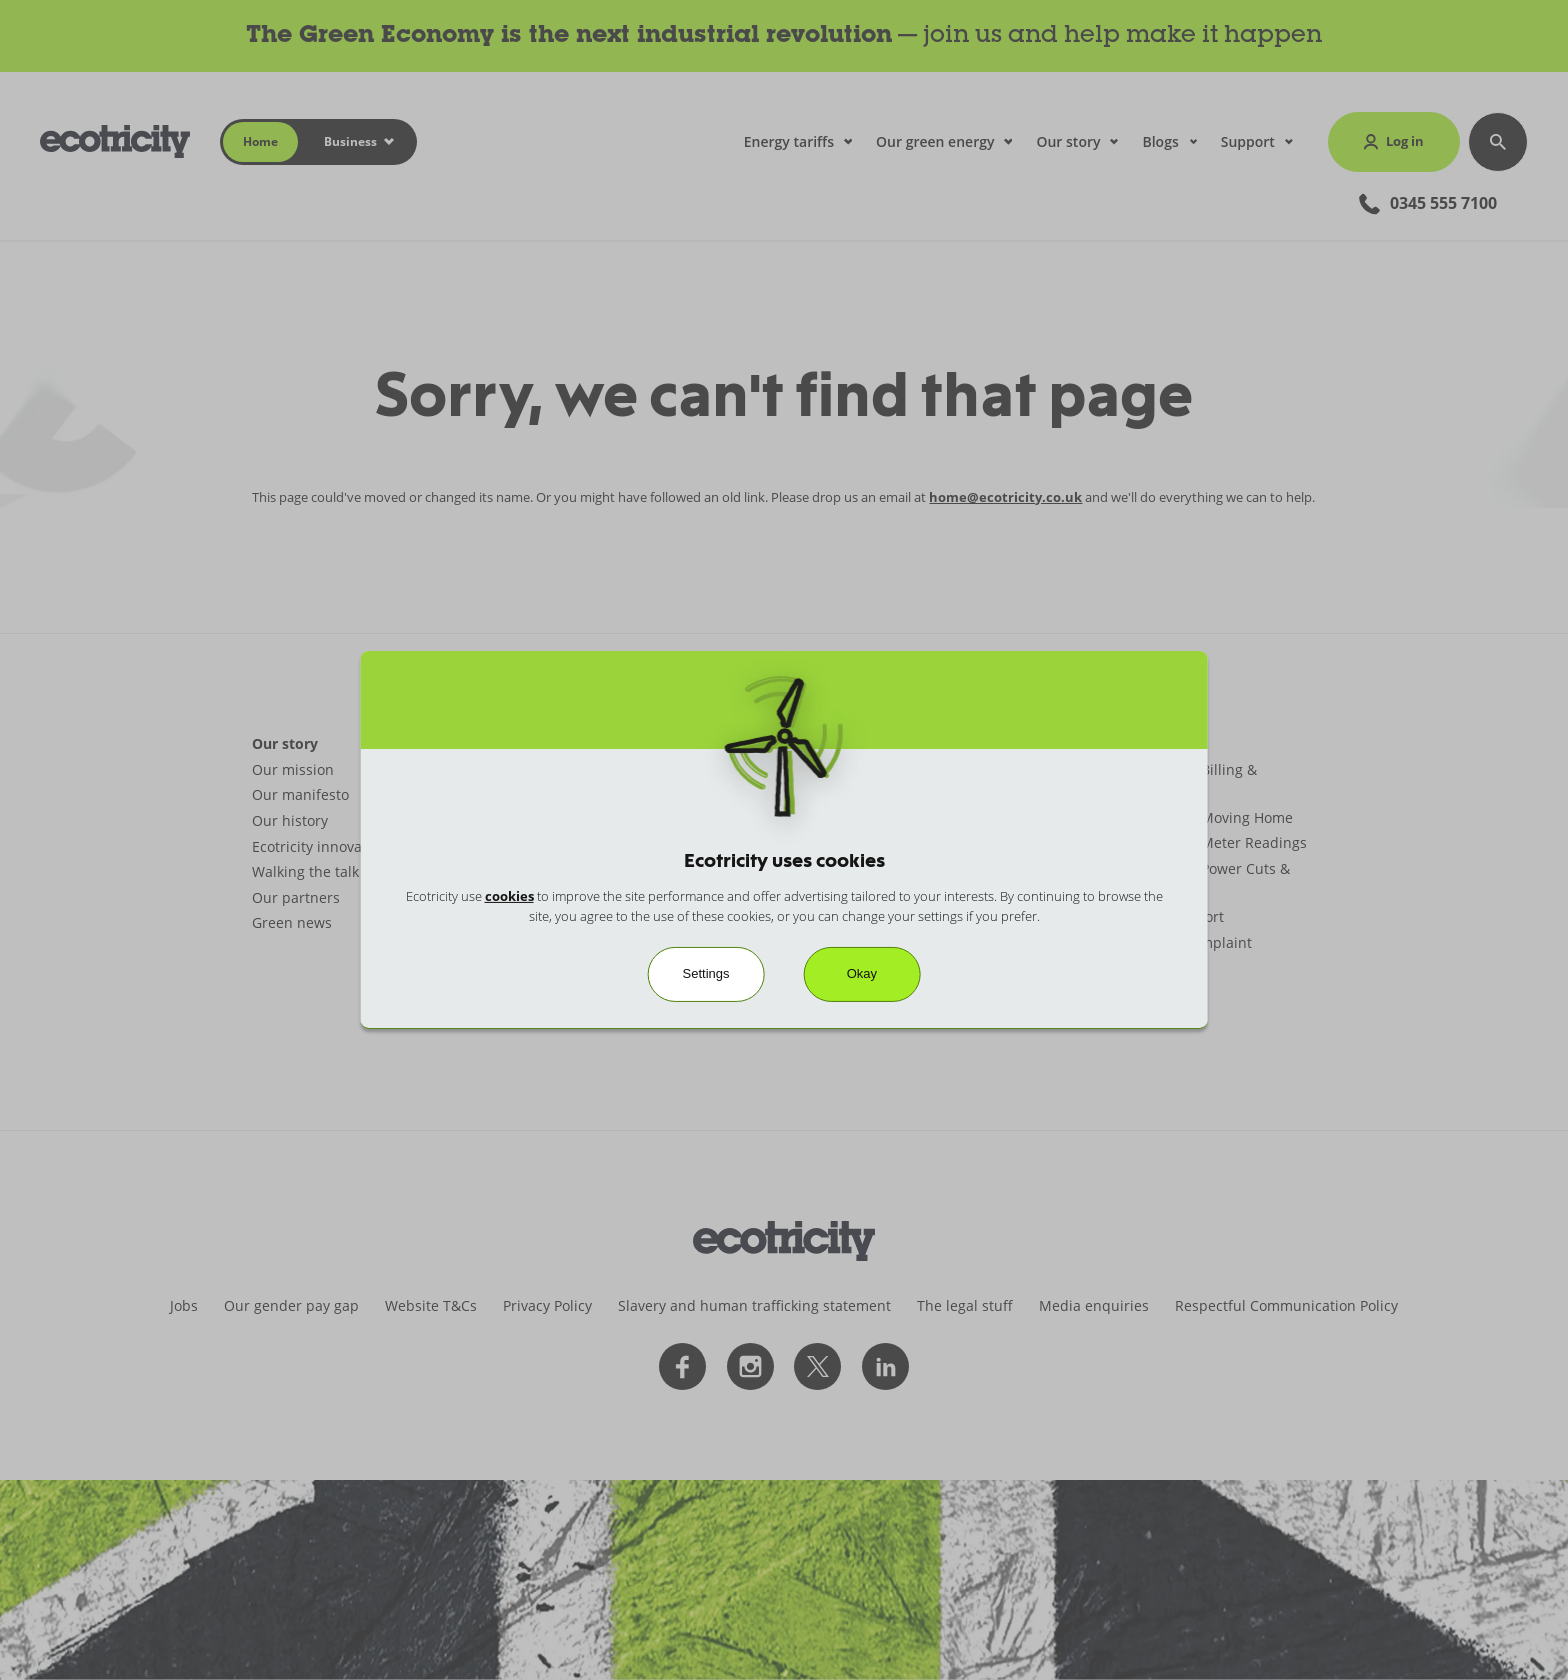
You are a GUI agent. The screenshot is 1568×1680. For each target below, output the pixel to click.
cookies (509, 896)
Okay (862, 973)
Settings (706, 973)
